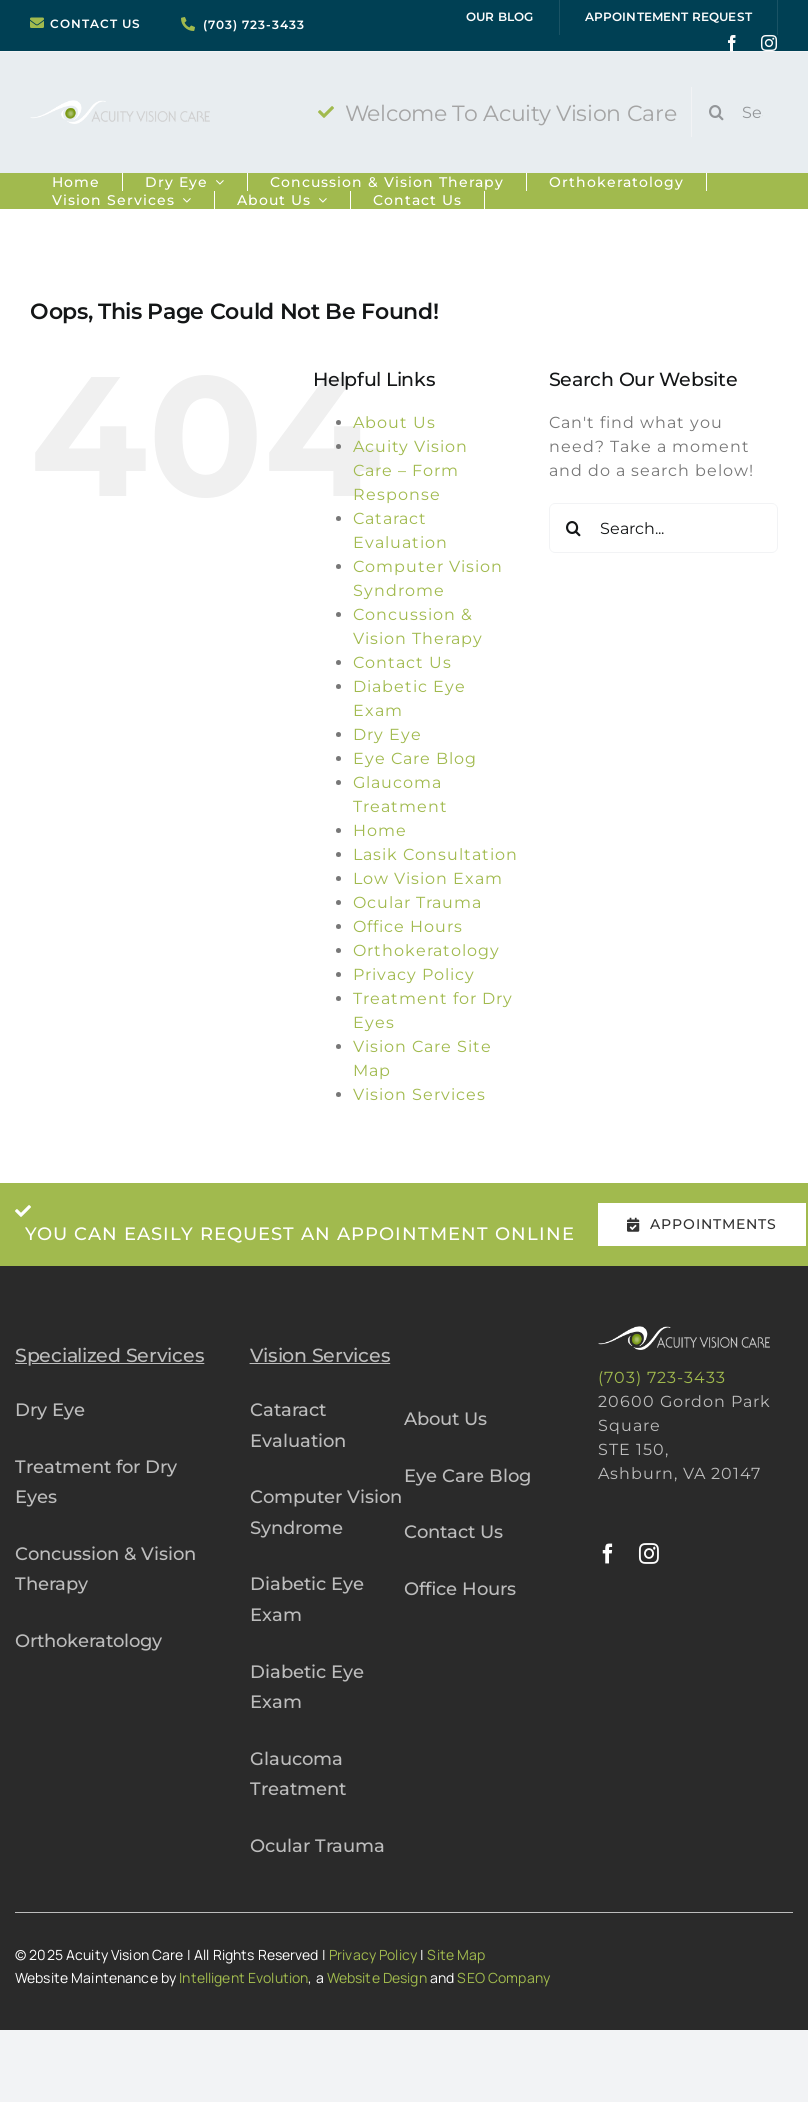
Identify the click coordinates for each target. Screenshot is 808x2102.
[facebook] (732, 43)
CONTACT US (95, 24)
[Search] (716, 112)
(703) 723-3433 (254, 25)
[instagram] (769, 43)
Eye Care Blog (415, 758)
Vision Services (419, 1094)
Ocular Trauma (417, 902)
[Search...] (742, 112)
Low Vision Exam (428, 878)
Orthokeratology (426, 950)
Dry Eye (387, 734)
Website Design (377, 1977)
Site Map (456, 1954)
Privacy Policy (414, 974)
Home (380, 830)
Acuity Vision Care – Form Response (410, 470)
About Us (394, 422)
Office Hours (408, 926)
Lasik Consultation (435, 854)
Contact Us (402, 662)
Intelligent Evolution (243, 1977)
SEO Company (503, 1977)
